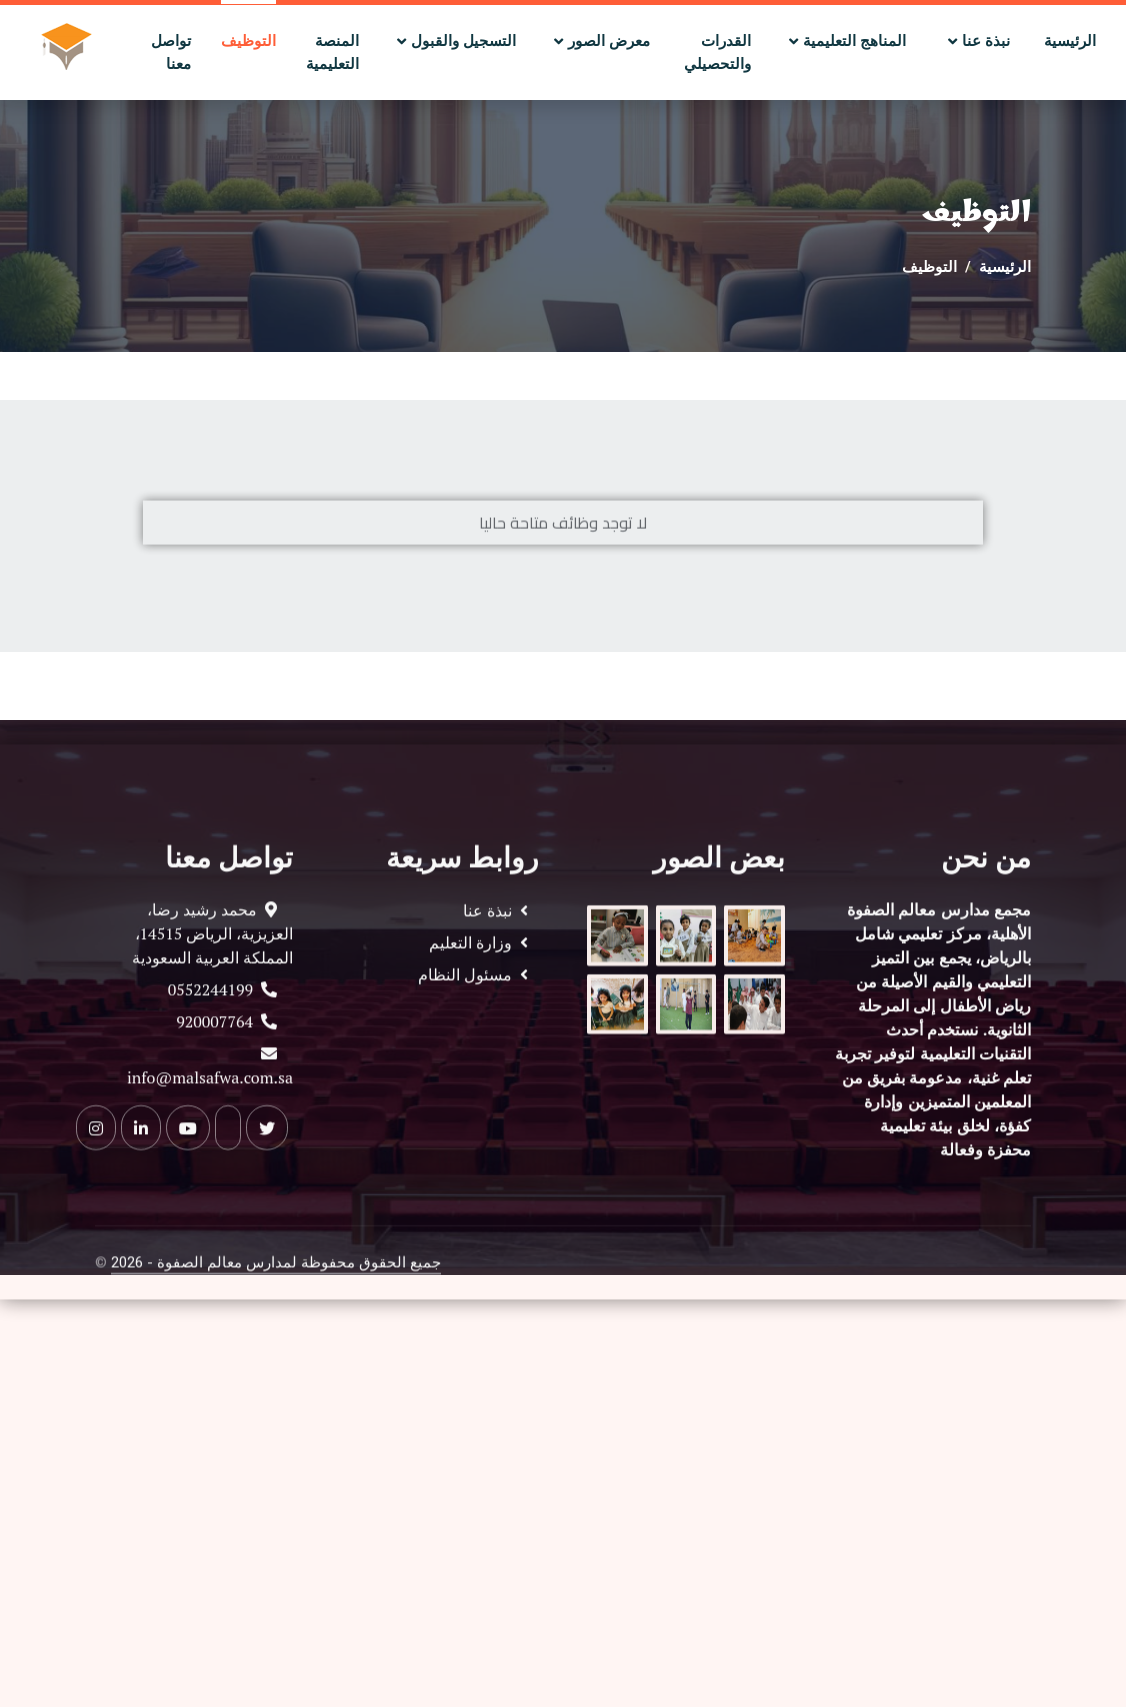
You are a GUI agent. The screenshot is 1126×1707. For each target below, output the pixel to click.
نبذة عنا (988, 41)
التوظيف (248, 41)
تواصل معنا (171, 52)
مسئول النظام (469, 1029)
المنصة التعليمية (332, 52)
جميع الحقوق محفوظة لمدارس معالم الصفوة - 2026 (276, 1316)
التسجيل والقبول (463, 41)
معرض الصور (611, 41)
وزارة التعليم (474, 997)
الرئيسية (1070, 41)
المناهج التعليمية (856, 41)
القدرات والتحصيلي (717, 52)
